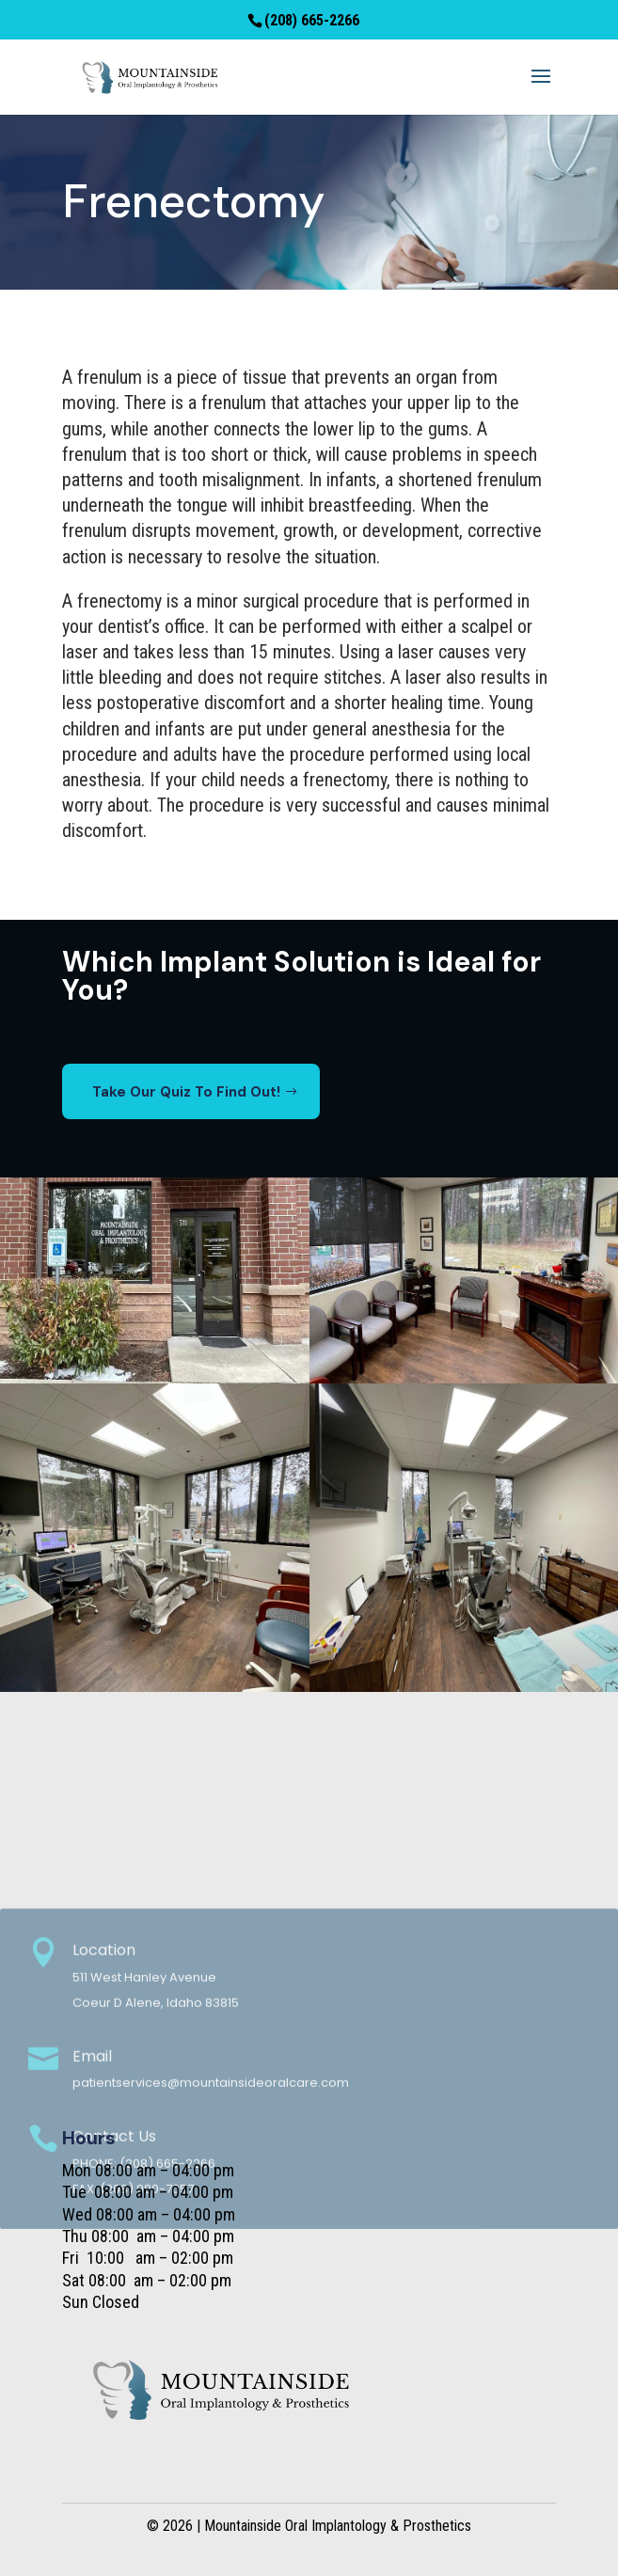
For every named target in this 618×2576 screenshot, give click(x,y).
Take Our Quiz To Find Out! (186, 1092)
